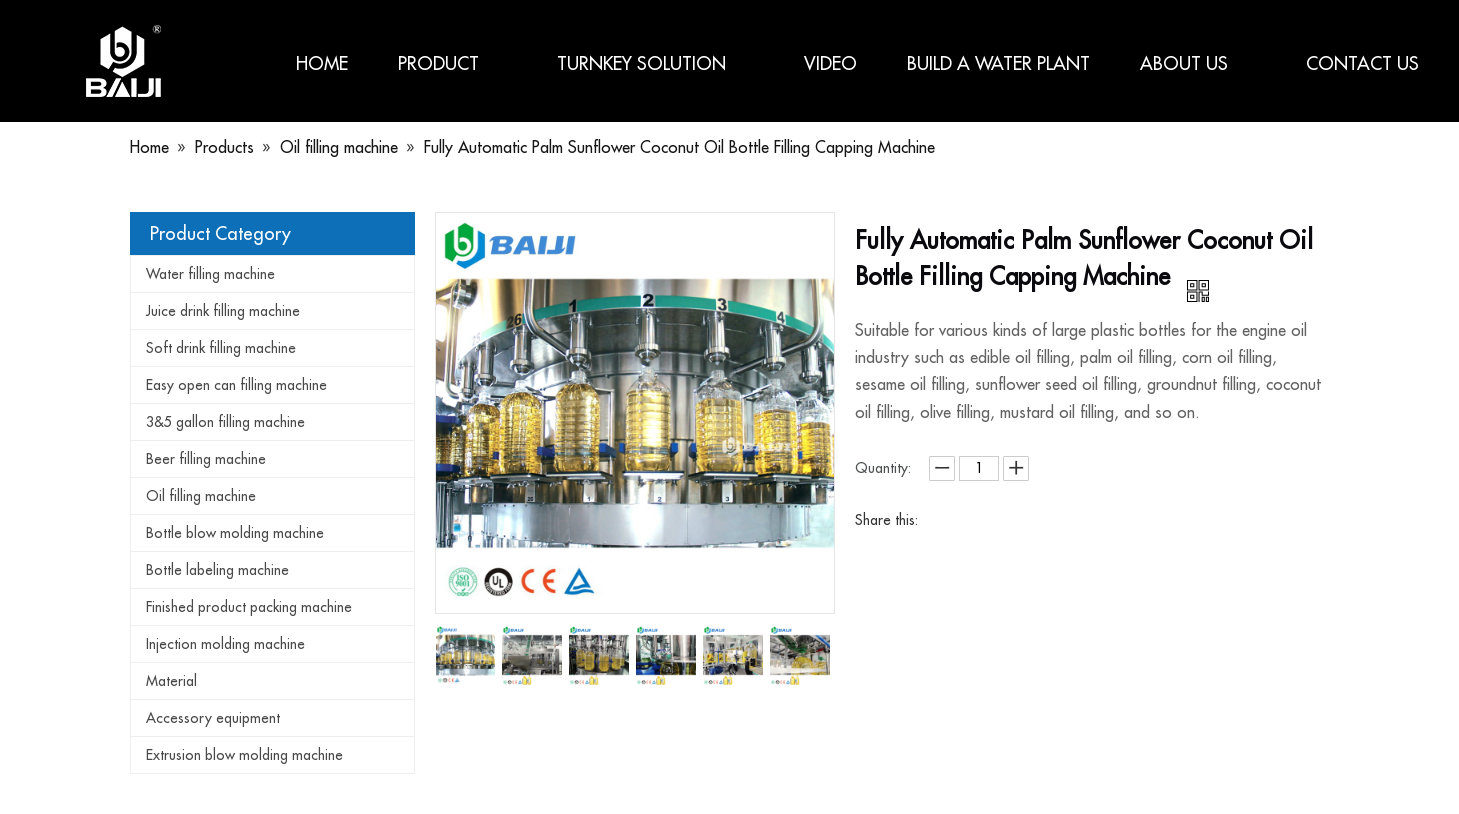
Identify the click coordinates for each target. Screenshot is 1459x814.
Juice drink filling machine (223, 311)
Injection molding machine (225, 644)
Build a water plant (998, 63)
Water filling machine (210, 274)
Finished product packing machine (249, 607)
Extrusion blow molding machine (244, 755)
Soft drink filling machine (221, 348)
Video (830, 63)
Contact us (1362, 63)
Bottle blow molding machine (235, 533)
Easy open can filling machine (236, 385)
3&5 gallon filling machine (225, 422)
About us (1198, 63)
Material (171, 681)
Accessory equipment (213, 718)
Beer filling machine (206, 459)
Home (322, 63)
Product (452, 63)
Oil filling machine (201, 496)
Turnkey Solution (655, 63)
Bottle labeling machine (217, 570)
